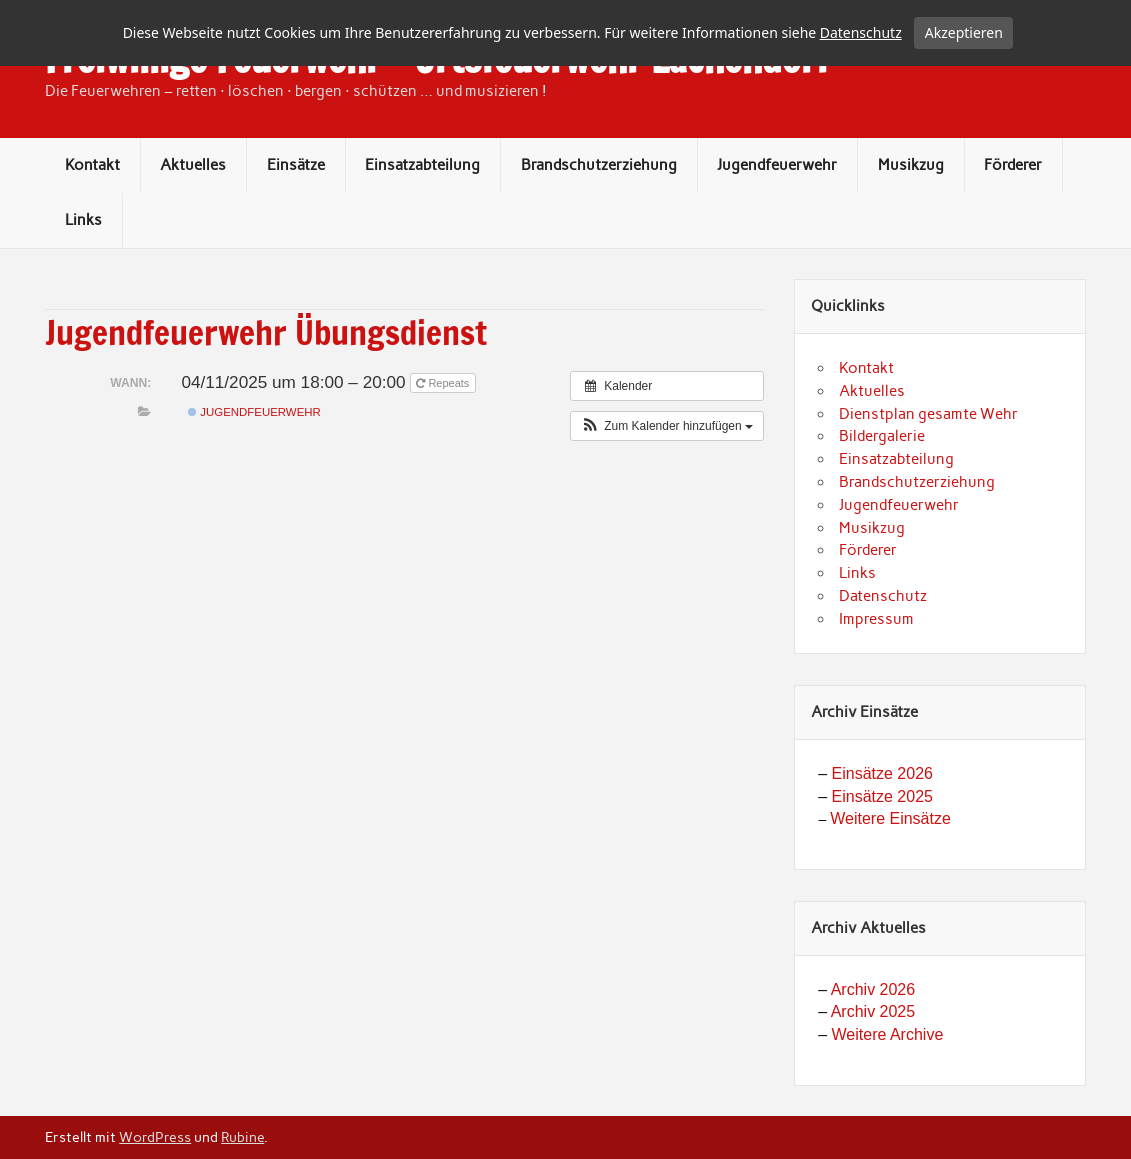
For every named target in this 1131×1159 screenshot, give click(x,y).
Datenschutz (883, 658)
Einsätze (296, 227)
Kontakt (92, 227)
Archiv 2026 (873, 1051)
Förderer (1013, 227)
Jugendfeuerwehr (777, 227)
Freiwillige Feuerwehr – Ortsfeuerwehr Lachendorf (437, 121)
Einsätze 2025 (882, 858)
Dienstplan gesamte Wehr (928, 476)
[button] (667, 488)
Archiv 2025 (873, 1074)
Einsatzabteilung (422, 227)
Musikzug (911, 227)
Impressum (876, 681)
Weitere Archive (888, 1096)
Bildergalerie (882, 499)
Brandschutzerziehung (599, 227)
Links (83, 282)
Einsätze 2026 (882, 835)
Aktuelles (193, 227)
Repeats (444, 445)
